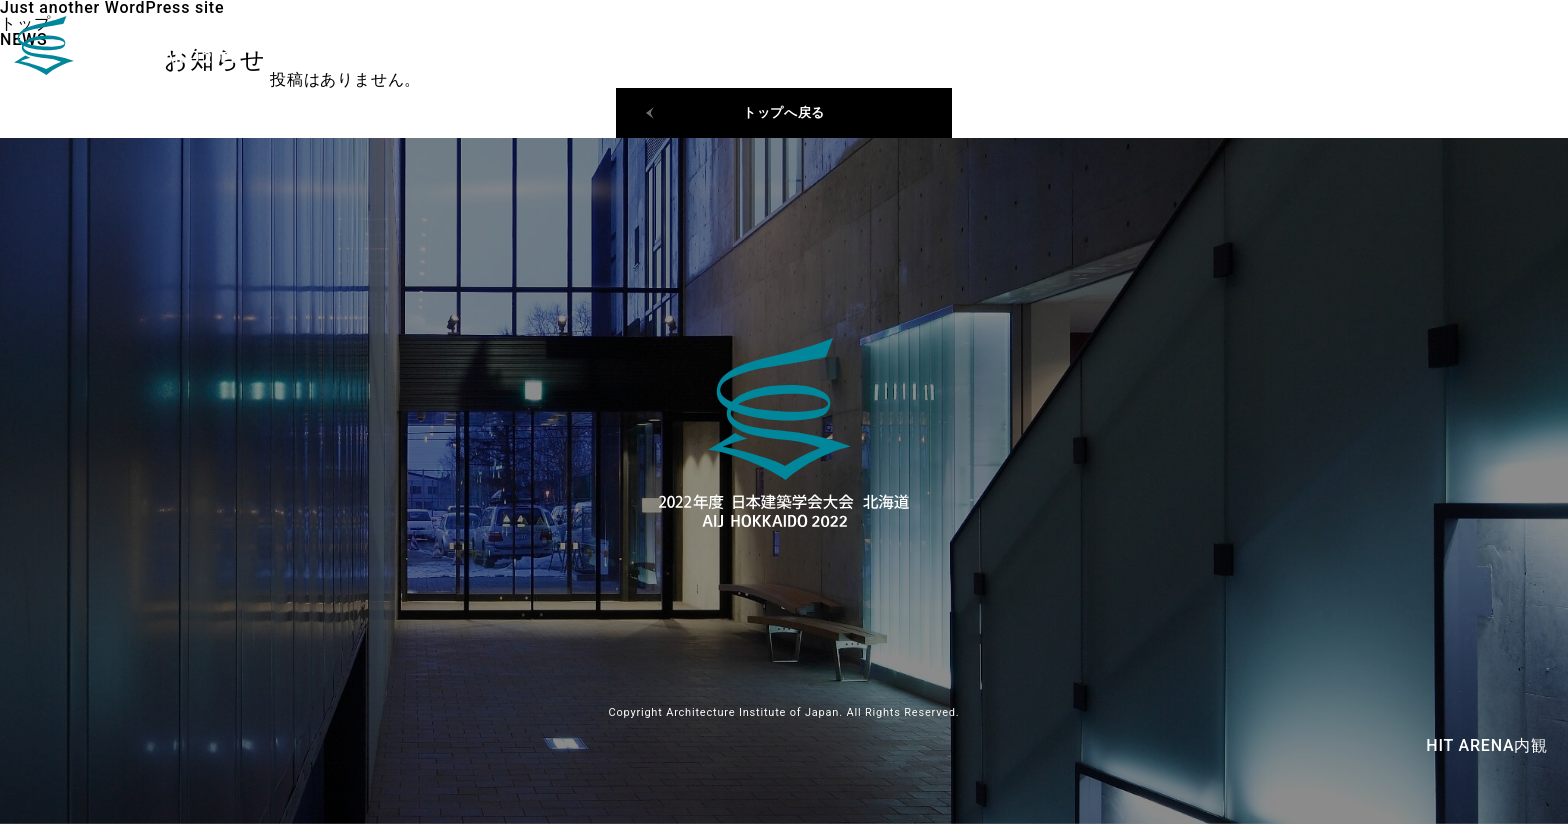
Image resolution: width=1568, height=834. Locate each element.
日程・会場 (1376, 50)
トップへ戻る (784, 117)
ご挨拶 (1479, 50)
